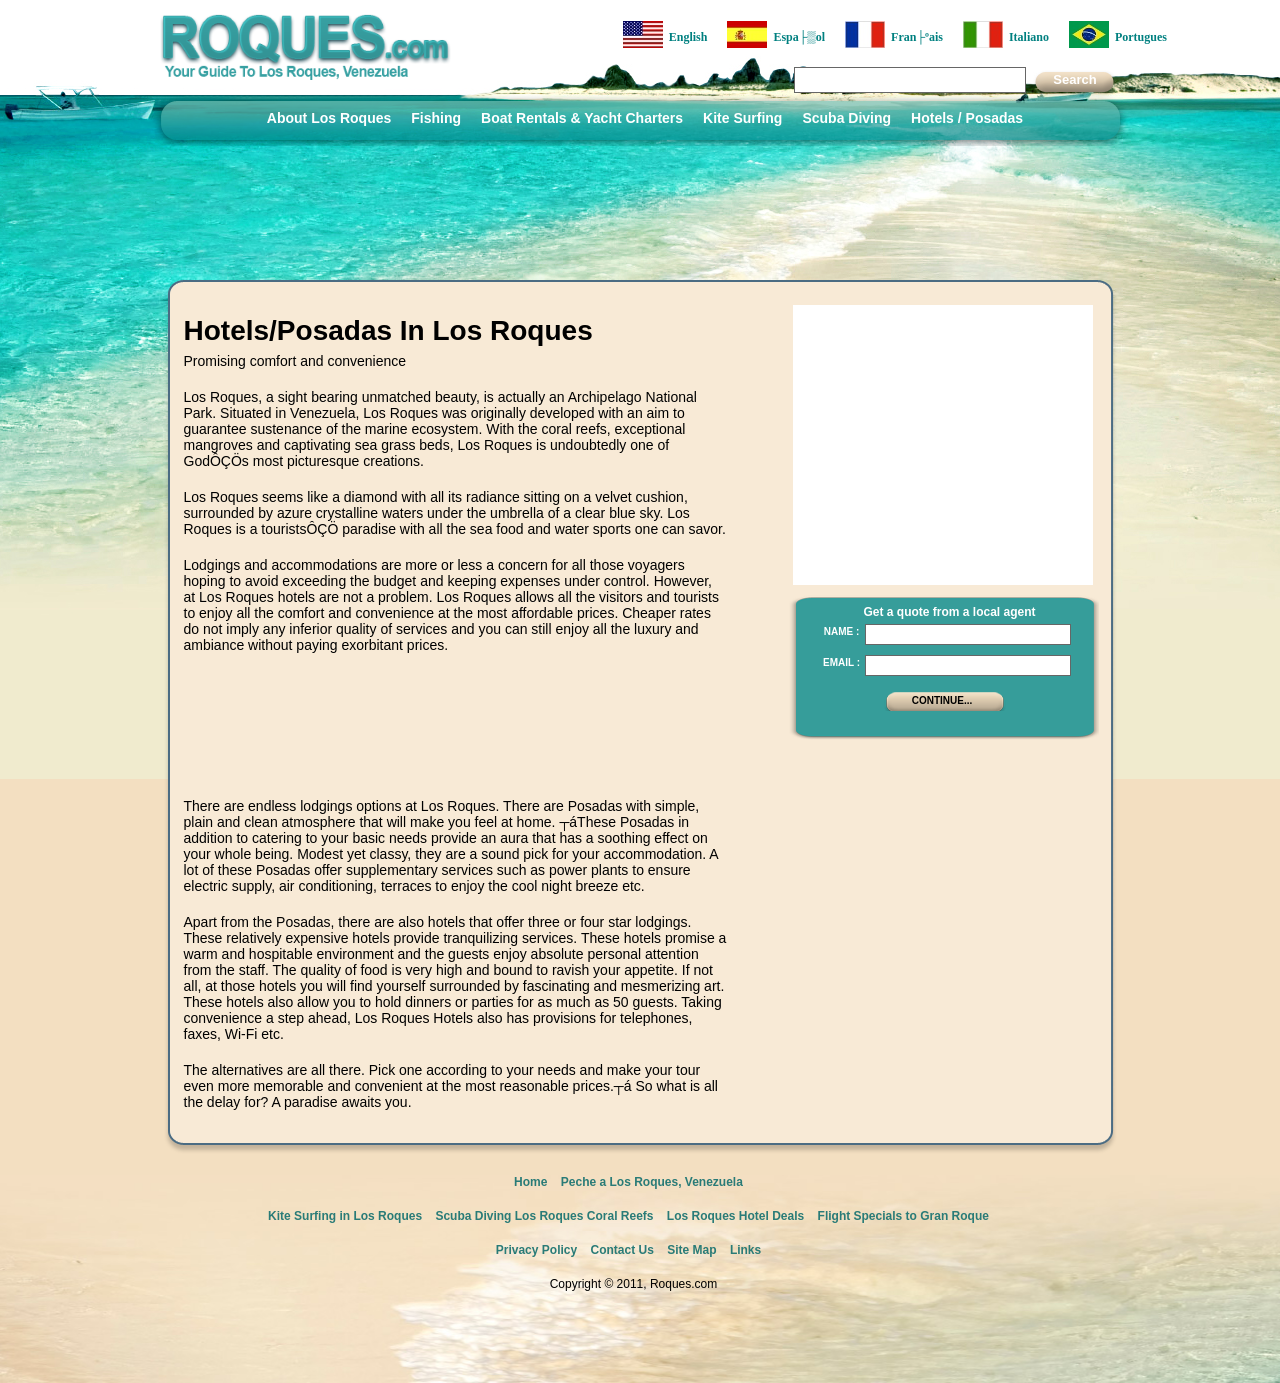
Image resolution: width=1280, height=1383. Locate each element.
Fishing (436, 118)
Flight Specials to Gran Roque (903, 1216)
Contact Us (622, 1250)
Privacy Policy (536, 1250)
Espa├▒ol (776, 34)
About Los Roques (329, 118)
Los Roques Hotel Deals (735, 1216)
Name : (842, 631)
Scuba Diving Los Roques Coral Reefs (544, 1216)
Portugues (1118, 34)
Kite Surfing (742, 118)
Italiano (1006, 34)
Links (745, 1250)
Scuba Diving (846, 118)
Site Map (691, 1250)
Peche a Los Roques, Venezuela (652, 1182)
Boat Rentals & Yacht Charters (582, 118)
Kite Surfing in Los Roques (345, 1216)
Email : (841, 662)
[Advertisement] (456, 745)
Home (530, 1182)
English (665, 34)
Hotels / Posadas (967, 118)
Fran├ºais (894, 34)
